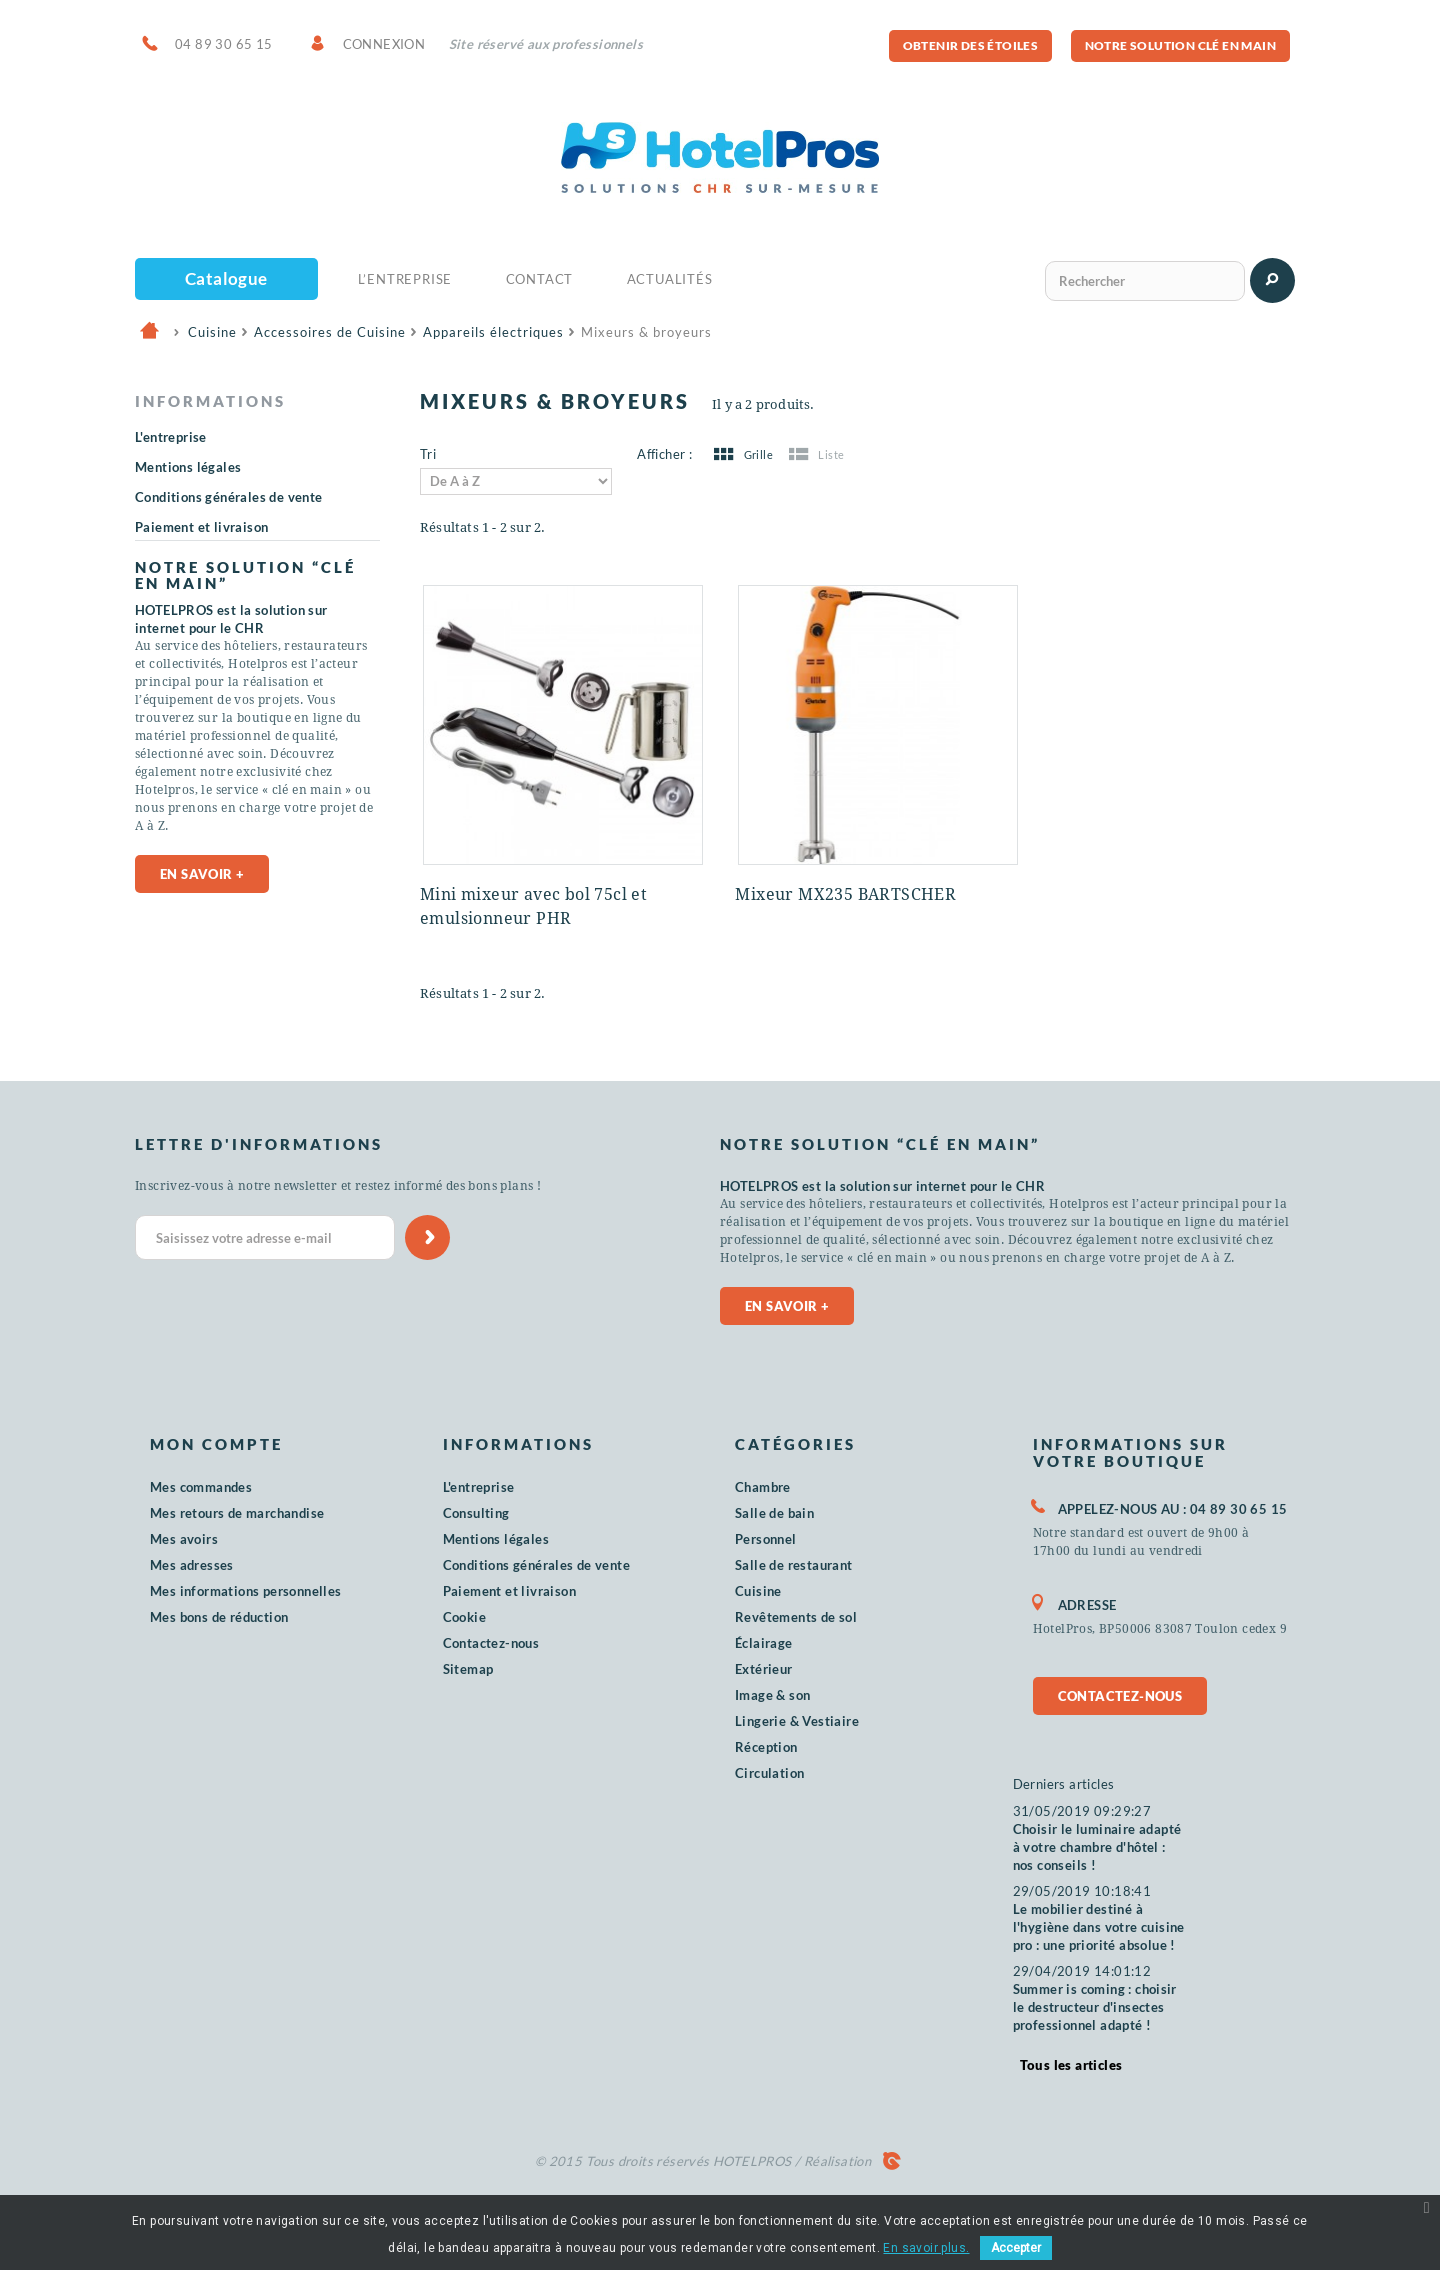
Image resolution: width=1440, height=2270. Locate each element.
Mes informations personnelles (246, 1591)
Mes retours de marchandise (237, 1513)
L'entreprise (171, 437)
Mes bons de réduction (219, 1617)
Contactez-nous (491, 1643)
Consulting (476, 1513)
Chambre (763, 1487)
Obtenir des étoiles (971, 45)
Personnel (766, 1539)
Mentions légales (188, 467)
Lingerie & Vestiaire (797, 1721)
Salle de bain (774, 1513)
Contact (540, 279)
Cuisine (758, 1591)
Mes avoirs (184, 1539)
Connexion (384, 44)
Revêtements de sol (796, 1617)
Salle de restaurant (794, 1565)
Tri (428, 454)
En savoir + (202, 892)
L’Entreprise (405, 279)
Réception (766, 1747)
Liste (814, 454)
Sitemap (468, 1669)
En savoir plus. (926, 2248)
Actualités (670, 279)
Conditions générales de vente (229, 497)
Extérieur (764, 1669)
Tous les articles (1071, 2065)
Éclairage (764, 1643)
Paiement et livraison (201, 527)
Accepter (1016, 2248)
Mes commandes (201, 1487)
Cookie (464, 1617)
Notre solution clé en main (1180, 45)
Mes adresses (192, 1565)
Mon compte (216, 1444)
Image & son (772, 1695)
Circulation (769, 1773)
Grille (741, 454)
